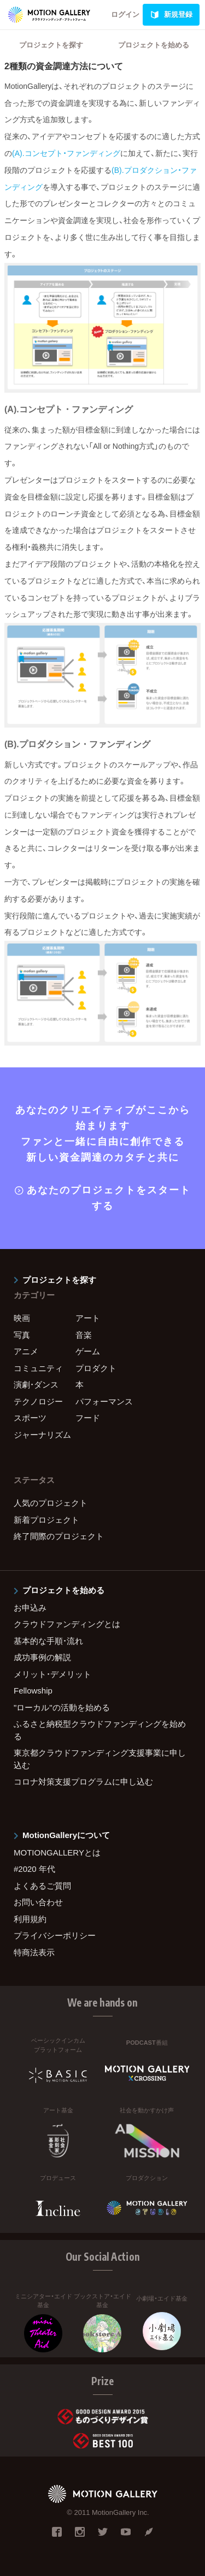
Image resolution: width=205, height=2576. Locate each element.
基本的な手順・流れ (48, 1641)
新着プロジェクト (46, 1519)
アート (87, 1318)
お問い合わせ (38, 1902)
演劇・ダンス (36, 1384)
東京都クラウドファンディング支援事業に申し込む (100, 1759)
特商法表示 (34, 1952)
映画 (22, 1318)
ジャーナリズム (42, 1434)
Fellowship (33, 1690)
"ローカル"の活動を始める (62, 1707)
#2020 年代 (34, 1869)
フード (87, 1417)
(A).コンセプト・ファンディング (66, 153)
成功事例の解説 (42, 1657)
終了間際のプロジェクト (59, 1536)
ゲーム (87, 1351)
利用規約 (30, 1919)
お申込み (30, 1607)
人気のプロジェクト (50, 1503)
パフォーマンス (104, 1401)
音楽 (83, 1335)
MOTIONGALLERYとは (57, 1852)
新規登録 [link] (171, 15)
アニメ (26, 1351)
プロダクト (95, 1368)
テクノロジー (38, 1401)
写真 (22, 1335)
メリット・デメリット (52, 1674)
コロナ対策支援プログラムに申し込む (83, 1781)
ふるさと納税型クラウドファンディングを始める (100, 1730)
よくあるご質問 (42, 1885)
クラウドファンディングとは (67, 1624)
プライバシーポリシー (55, 1935)
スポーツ (30, 1417)
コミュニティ (38, 1368)
